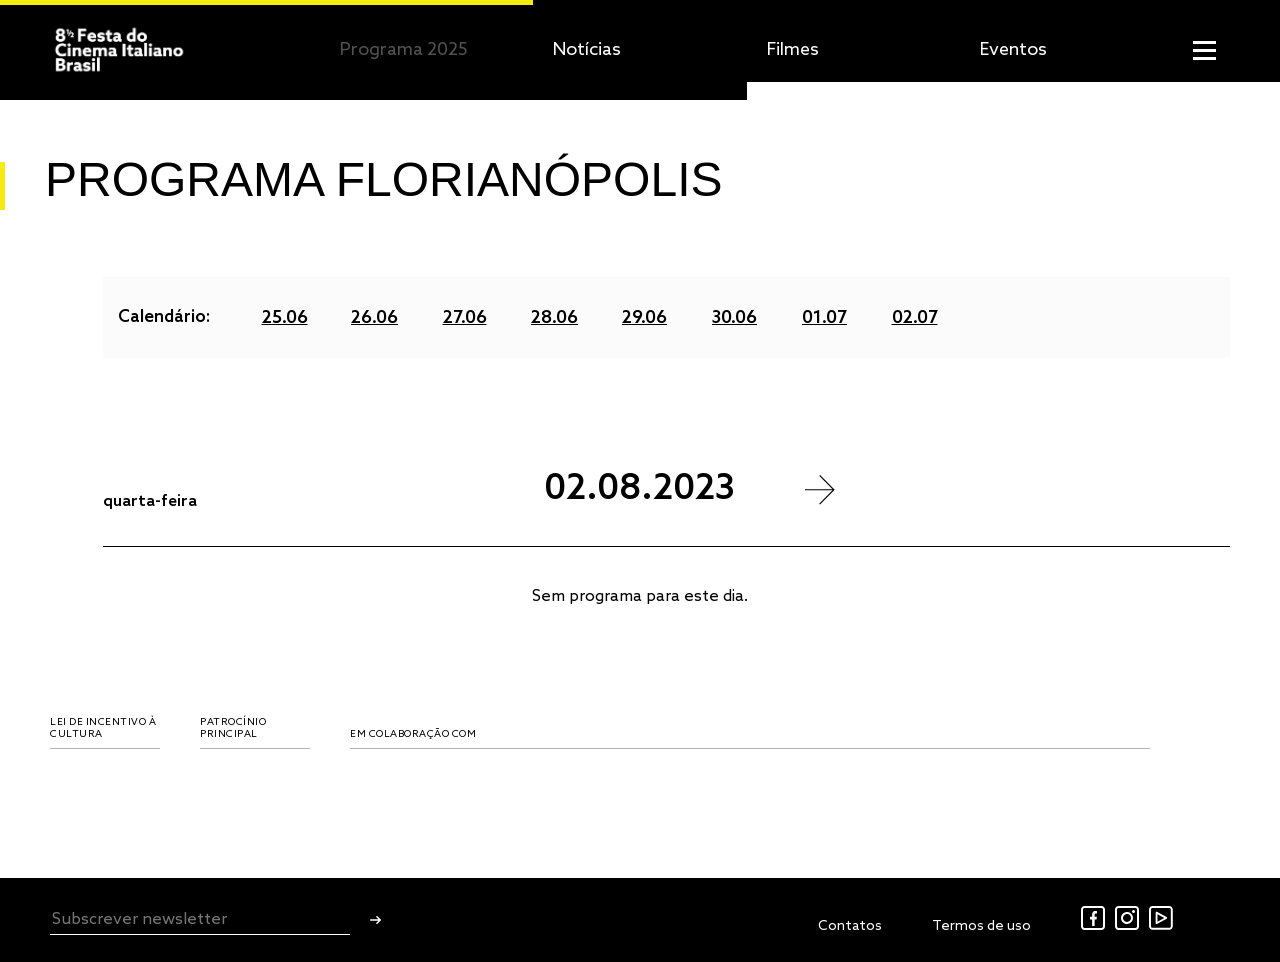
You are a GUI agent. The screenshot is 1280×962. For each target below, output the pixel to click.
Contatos (850, 926)
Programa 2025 (404, 50)
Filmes (793, 50)
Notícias (587, 50)
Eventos (1013, 50)
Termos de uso (981, 926)
